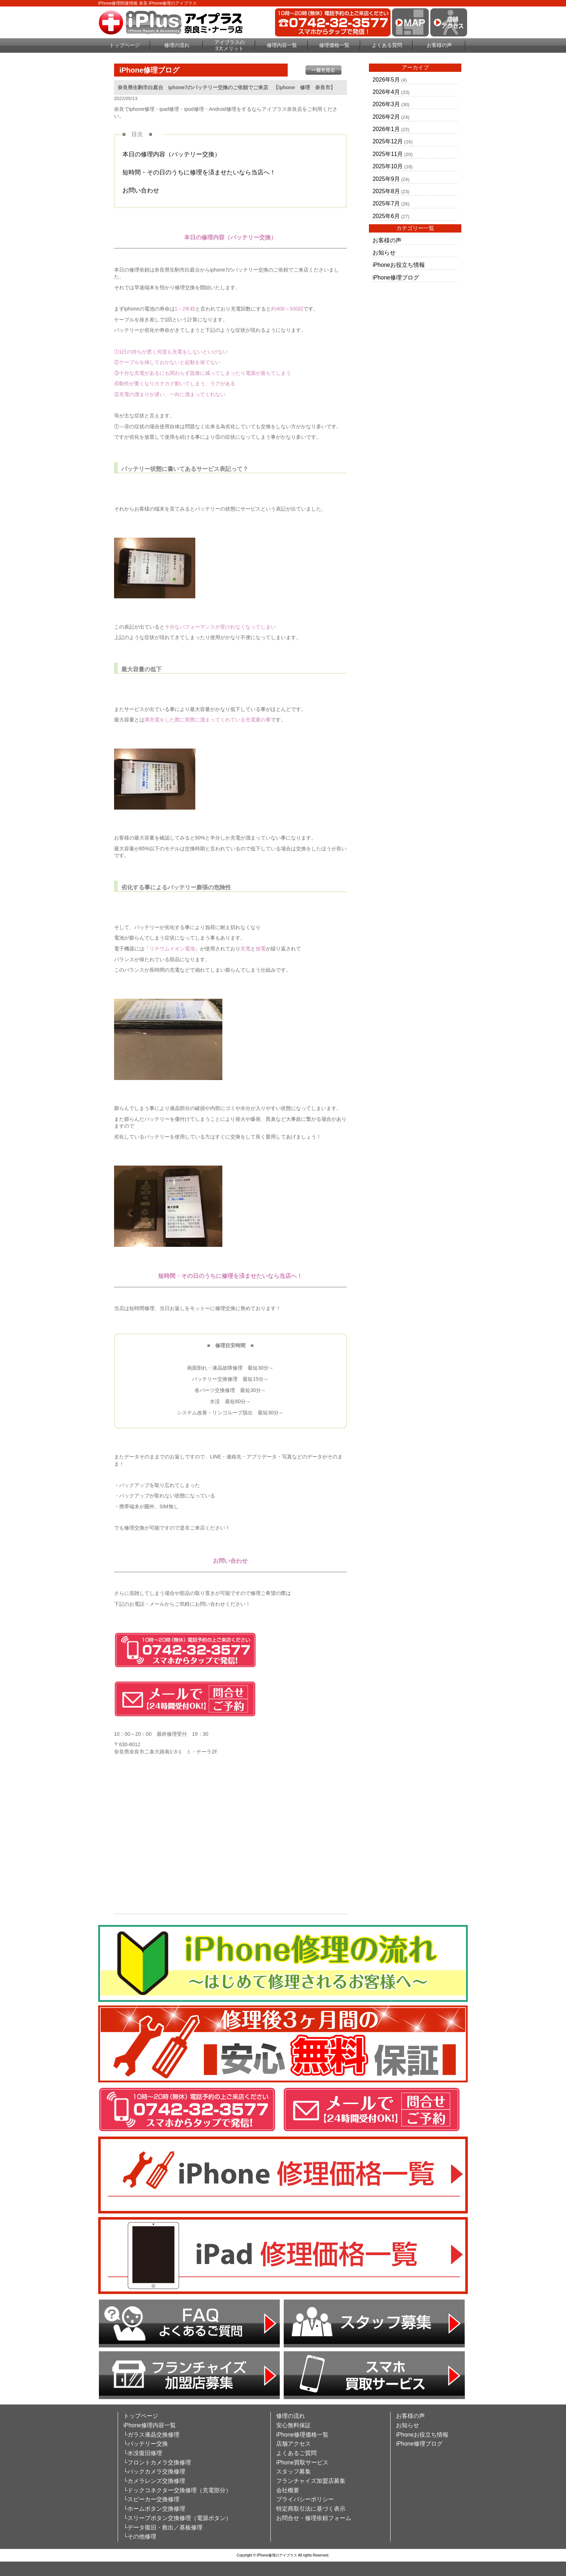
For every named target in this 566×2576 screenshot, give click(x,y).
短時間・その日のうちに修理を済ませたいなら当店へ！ (199, 172)
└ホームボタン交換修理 (154, 2509)
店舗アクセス (293, 2444)
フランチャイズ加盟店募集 (310, 2481)
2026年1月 (386, 129)
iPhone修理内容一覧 (149, 2425)
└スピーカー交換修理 (151, 2499)
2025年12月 (388, 141)
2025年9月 (386, 179)
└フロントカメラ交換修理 (157, 2462)
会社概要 (287, 2490)
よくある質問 (387, 45)
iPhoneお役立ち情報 (399, 265)
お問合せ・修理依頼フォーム (313, 2518)
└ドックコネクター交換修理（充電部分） (177, 2490)
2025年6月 (386, 216)
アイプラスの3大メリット (229, 45)
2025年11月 (388, 154)
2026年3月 (386, 104)
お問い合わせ (140, 190)
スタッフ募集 (293, 2471)
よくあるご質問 (296, 2453)
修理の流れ (177, 45)
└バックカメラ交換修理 (154, 2471)
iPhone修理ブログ (396, 277)
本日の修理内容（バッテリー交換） (171, 154)
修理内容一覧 (282, 45)
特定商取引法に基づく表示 (310, 2509)
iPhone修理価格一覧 (302, 2435)
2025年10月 (388, 166)
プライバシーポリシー (305, 2499)
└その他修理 (139, 2536)
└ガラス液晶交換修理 (151, 2435)
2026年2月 (386, 117)
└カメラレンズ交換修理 (154, 2481)
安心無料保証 (293, 2425)
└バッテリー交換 (145, 2444)
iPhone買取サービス (302, 2462)
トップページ (124, 45)
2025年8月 (386, 191)
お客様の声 (439, 45)
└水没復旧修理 (142, 2453)
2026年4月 (386, 92)
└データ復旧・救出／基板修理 (163, 2527)
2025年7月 (386, 203)
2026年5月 (386, 80)
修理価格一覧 (334, 45)
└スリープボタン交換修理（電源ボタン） (177, 2518)
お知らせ (384, 253)
